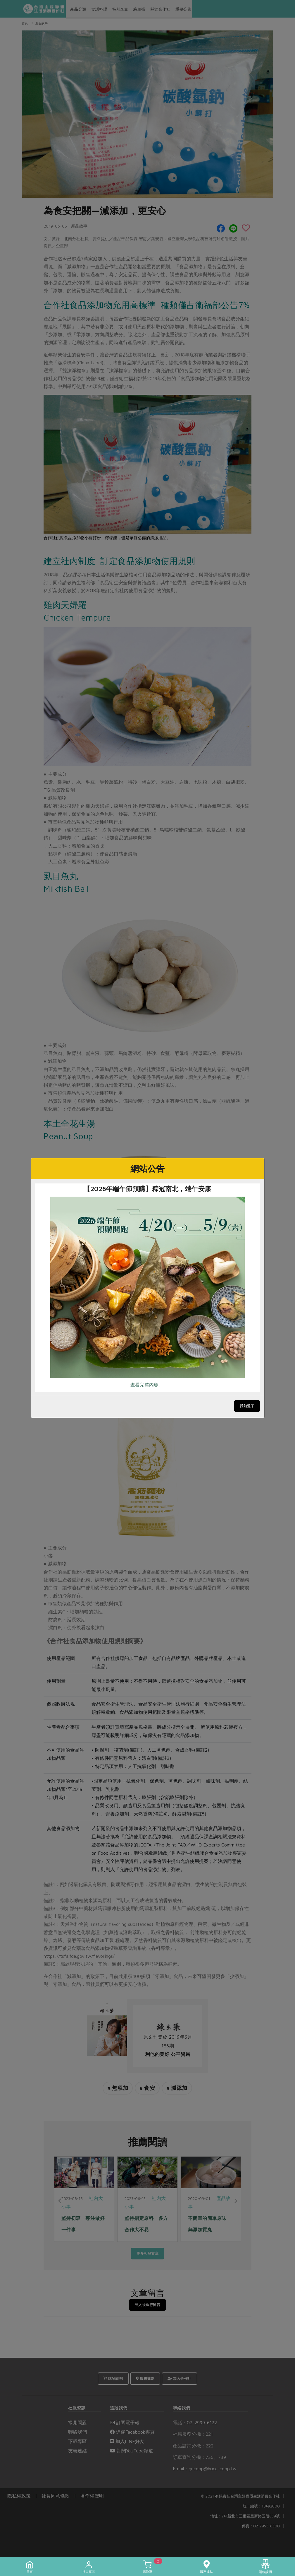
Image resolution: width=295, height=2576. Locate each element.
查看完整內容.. (145, 1384)
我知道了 (247, 1406)
